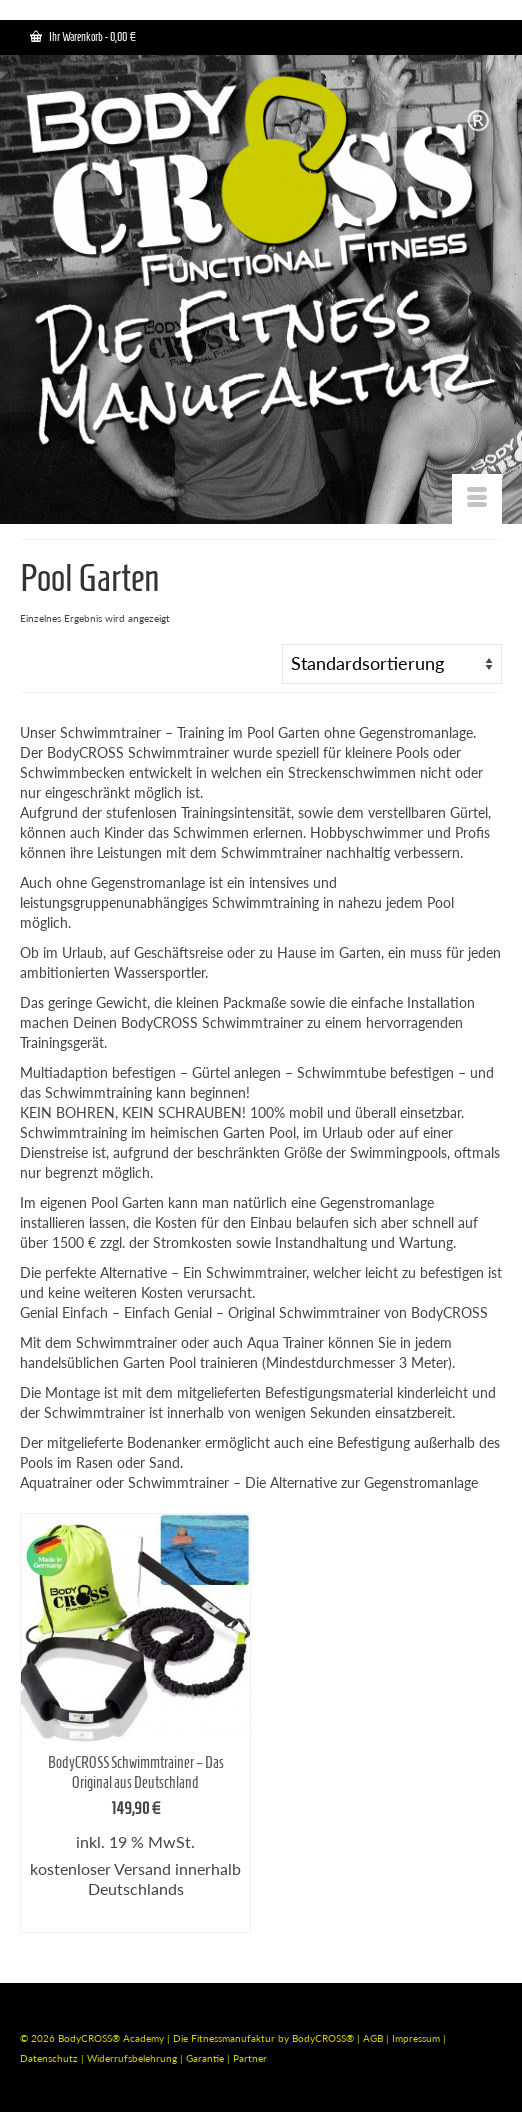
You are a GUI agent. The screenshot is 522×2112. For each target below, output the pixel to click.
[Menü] (477, 499)
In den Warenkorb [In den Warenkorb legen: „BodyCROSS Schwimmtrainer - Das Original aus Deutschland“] (135, 1917)
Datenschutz (50, 2058)
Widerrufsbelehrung (133, 2058)
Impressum (416, 2038)
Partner (250, 2058)
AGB (373, 2038)
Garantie (206, 2058)
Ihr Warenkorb (83, 36)
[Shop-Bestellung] (392, 664)
